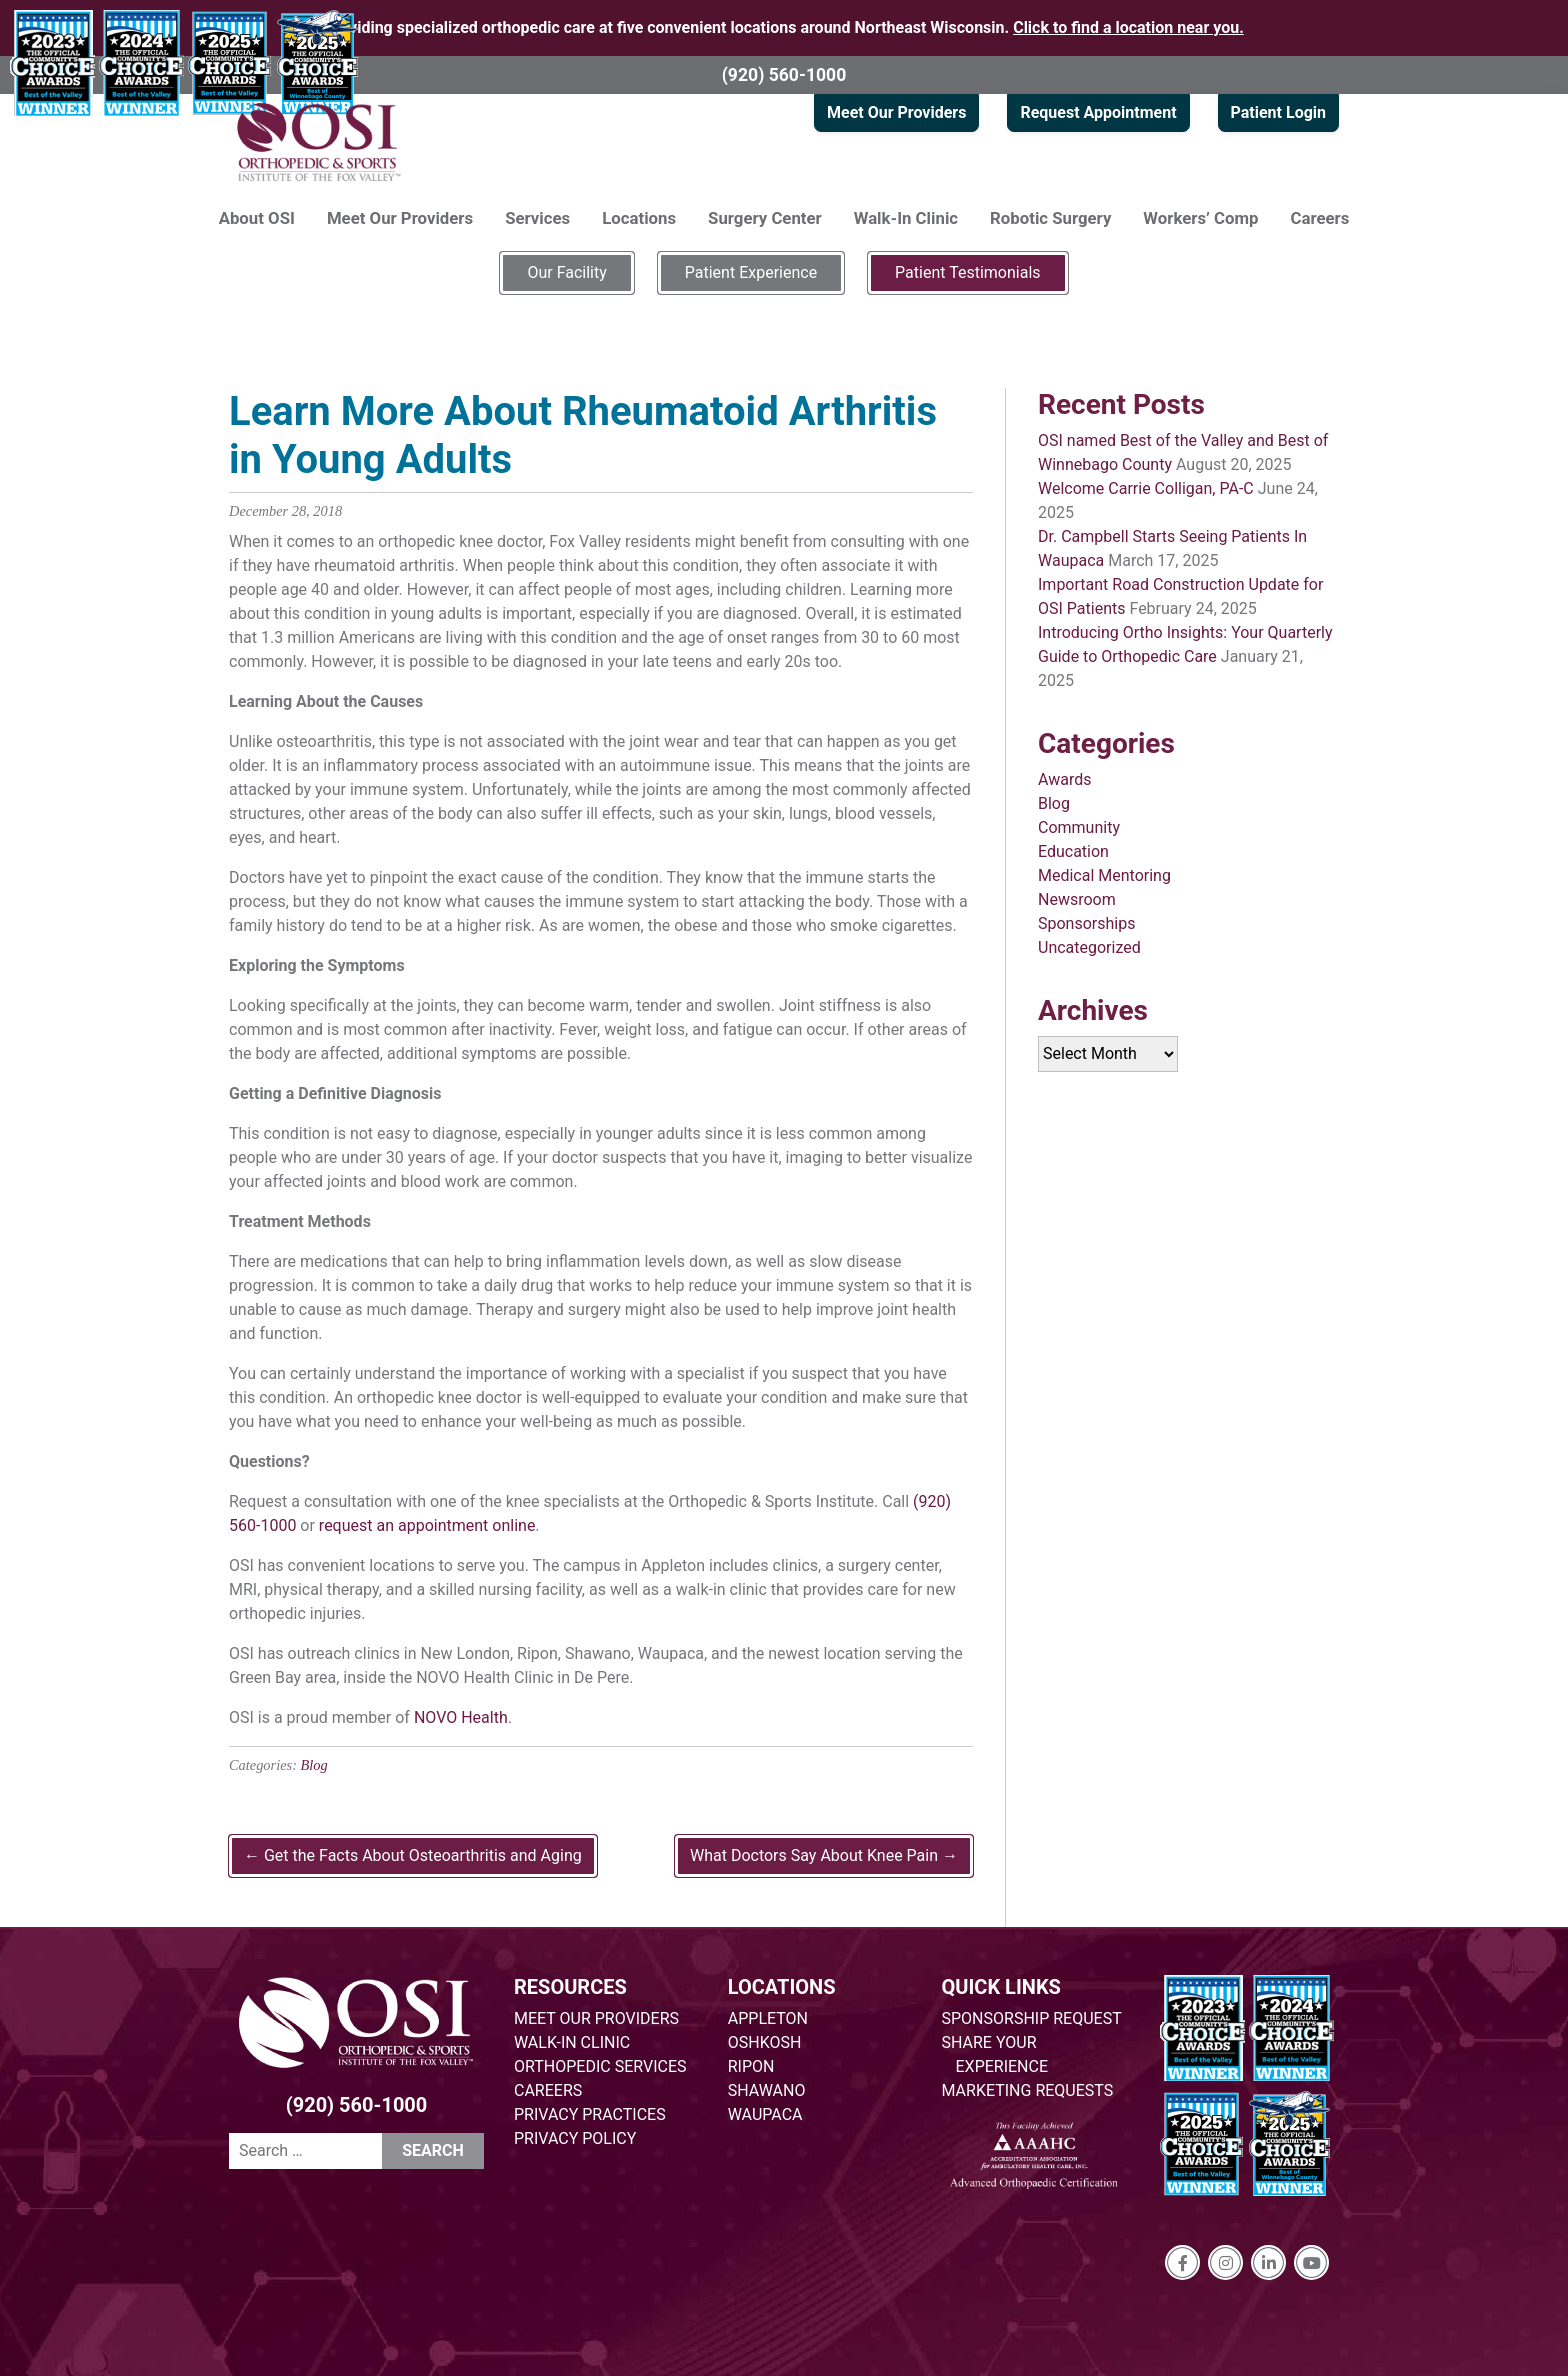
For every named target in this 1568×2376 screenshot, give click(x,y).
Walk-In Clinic (906, 218)
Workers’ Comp (1200, 218)
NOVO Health (461, 1717)
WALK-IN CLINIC (572, 2042)
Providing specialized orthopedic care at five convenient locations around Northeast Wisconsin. (784, 27)
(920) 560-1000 (784, 75)
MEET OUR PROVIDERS (596, 2018)
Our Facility (566, 272)
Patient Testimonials (967, 272)
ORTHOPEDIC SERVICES (600, 2066)
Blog (314, 1765)
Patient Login (1278, 112)
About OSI (257, 218)
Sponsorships (1086, 923)
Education (1073, 851)
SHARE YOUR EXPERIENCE (995, 2054)
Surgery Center (765, 218)
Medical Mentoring (1104, 875)
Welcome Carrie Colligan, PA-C (1146, 488)
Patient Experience (751, 272)
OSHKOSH (765, 2042)
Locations (639, 218)
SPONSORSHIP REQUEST (1032, 2018)
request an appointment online (427, 1525)
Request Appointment (1098, 112)
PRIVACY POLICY (575, 2138)
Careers (1320, 218)
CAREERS (548, 2090)
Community (1079, 827)
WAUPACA (765, 2114)
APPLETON (768, 2018)
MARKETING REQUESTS (1028, 2090)
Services (537, 218)
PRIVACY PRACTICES (590, 2114)
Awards (1064, 779)
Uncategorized (1089, 947)
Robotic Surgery (1050, 218)
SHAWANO (767, 2090)
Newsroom (1077, 899)
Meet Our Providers (896, 112)
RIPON (751, 2066)
